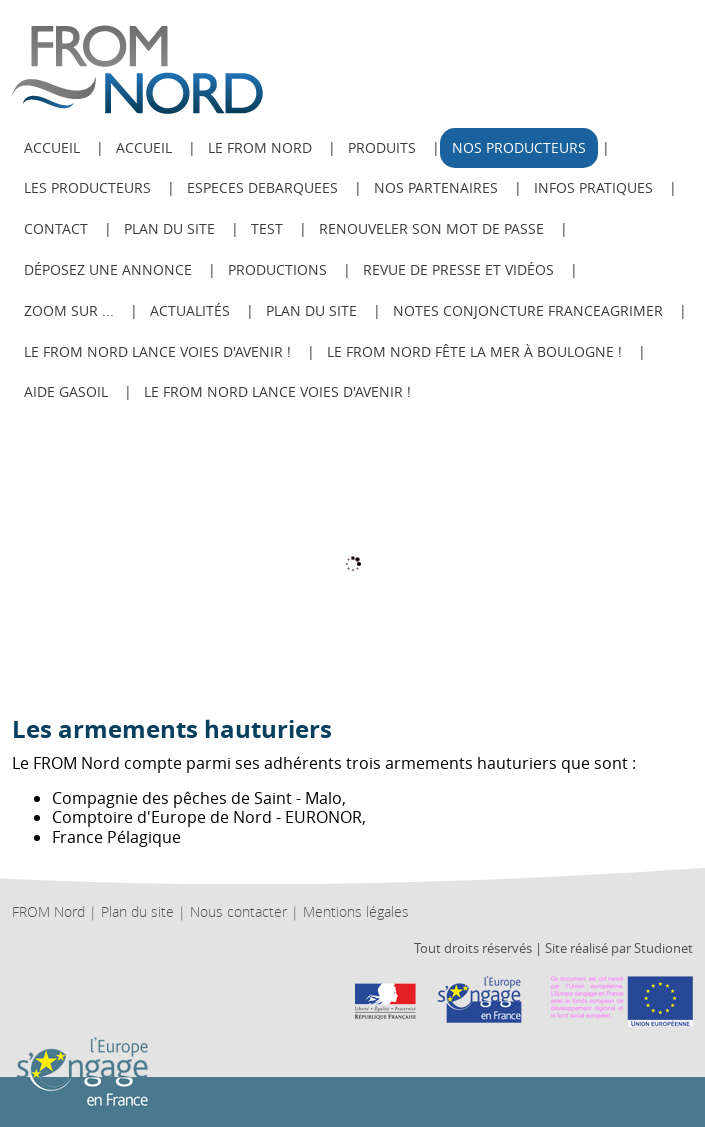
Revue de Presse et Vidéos (458, 269)
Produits (382, 147)
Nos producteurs (519, 147)
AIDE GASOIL (66, 391)
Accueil (144, 147)
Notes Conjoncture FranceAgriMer (528, 310)
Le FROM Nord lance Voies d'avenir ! (157, 351)
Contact (56, 228)
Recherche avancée (588, 22)
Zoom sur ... (69, 310)
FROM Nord (48, 911)
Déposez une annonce (108, 269)
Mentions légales (356, 911)
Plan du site (169, 228)
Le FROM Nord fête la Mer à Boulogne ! (474, 351)
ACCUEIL (52, 147)
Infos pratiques (593, 187)
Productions (277, 269)
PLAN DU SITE (311, 310)
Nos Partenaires (436, 187)
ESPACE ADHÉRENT (659, 22)
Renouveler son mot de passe (431, 228)
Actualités (190, 310)
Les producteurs (87, 187)
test (267, 228)
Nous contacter (238, 911)
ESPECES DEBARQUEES (262, 187)
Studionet (663, 948)
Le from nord (260, 147)
